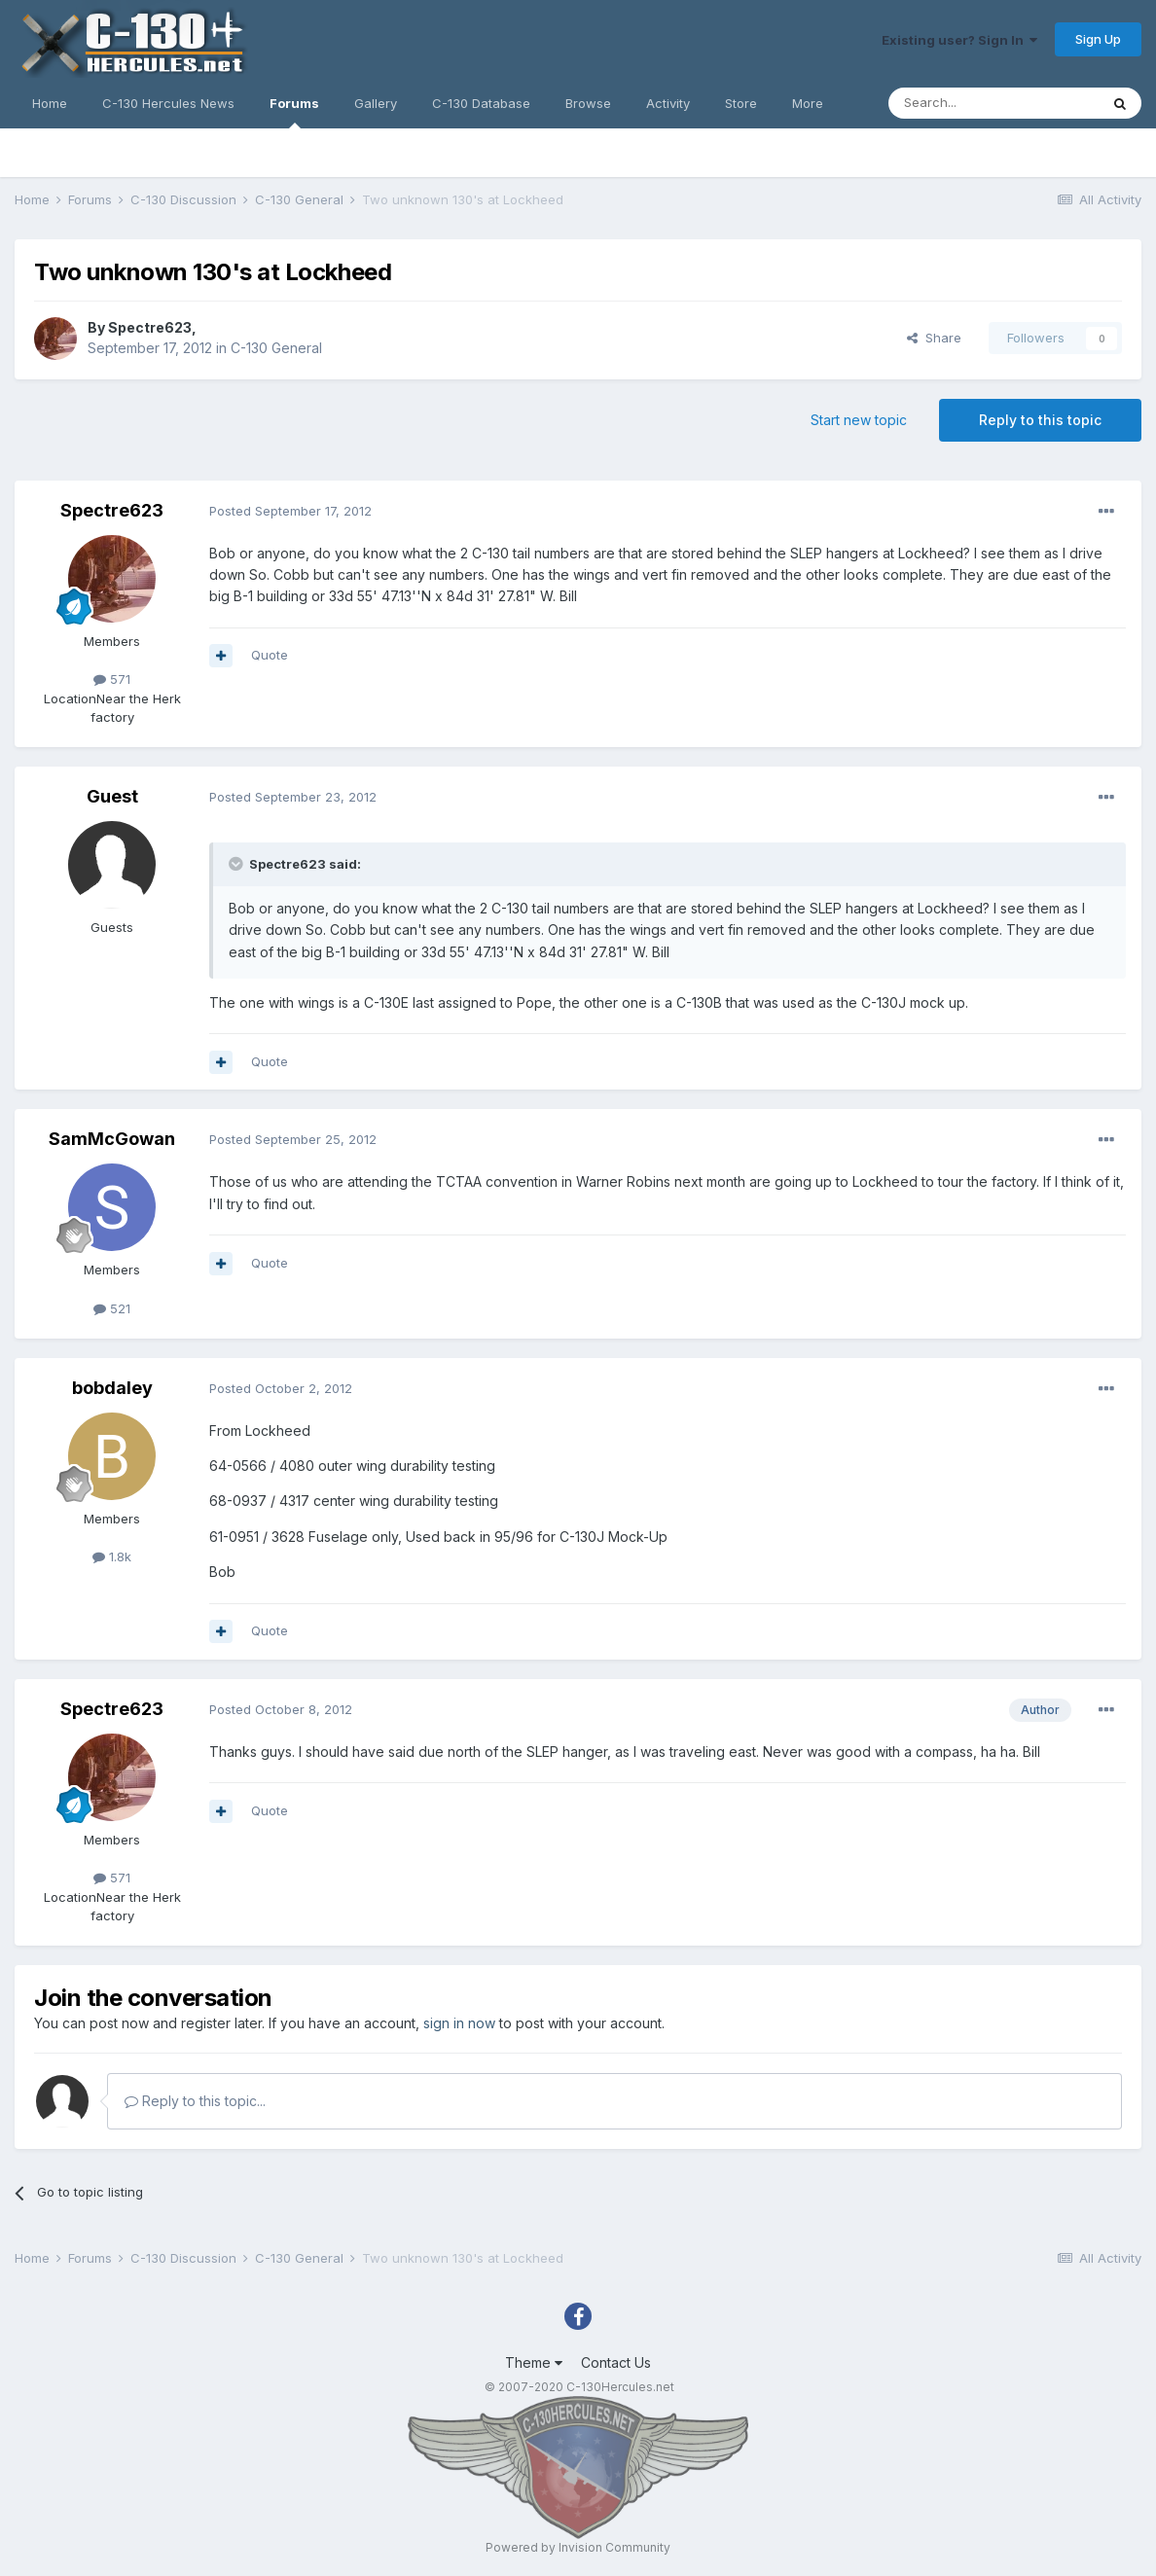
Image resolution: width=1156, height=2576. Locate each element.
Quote (269, 654)
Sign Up (1098, 39)
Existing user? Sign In (959, 40)
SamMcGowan (112, 1138)
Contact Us (616, 2362)
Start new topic (859, 419)
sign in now (459, 2023)
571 (111, 679)
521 (111, 1308)
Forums (294, 111)
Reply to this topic (1040, 419)
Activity (668, 103)
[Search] (993, 103)
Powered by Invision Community (578, 2547)
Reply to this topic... (195, 2101)
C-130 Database (481, 103)
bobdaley (112, 1387)
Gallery (375, 103)
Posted (290, 511)
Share (934, 337)
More (807, 103)
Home (49, 103)
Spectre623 (150, 327)
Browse (588, 103)
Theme (533, 2362)
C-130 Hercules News (168, 103)
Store (741, 103)
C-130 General (276, 348)
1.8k (111, 1556)
